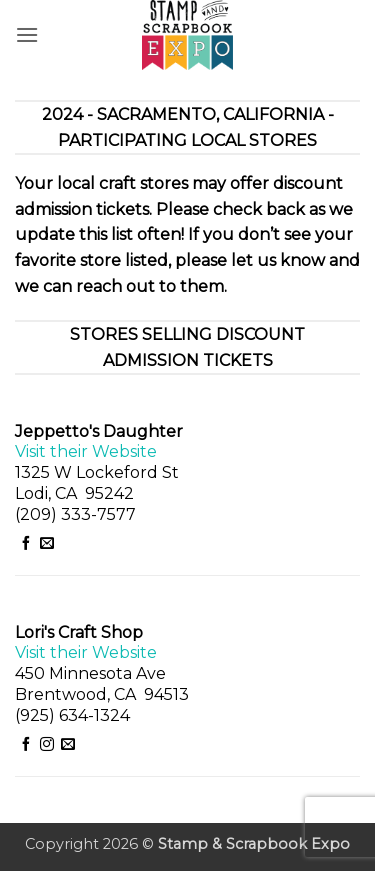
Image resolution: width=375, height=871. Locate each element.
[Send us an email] (46, 544)
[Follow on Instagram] (46, 745)
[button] (27, 34)
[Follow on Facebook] (25, 544)
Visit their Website (86, 451)
